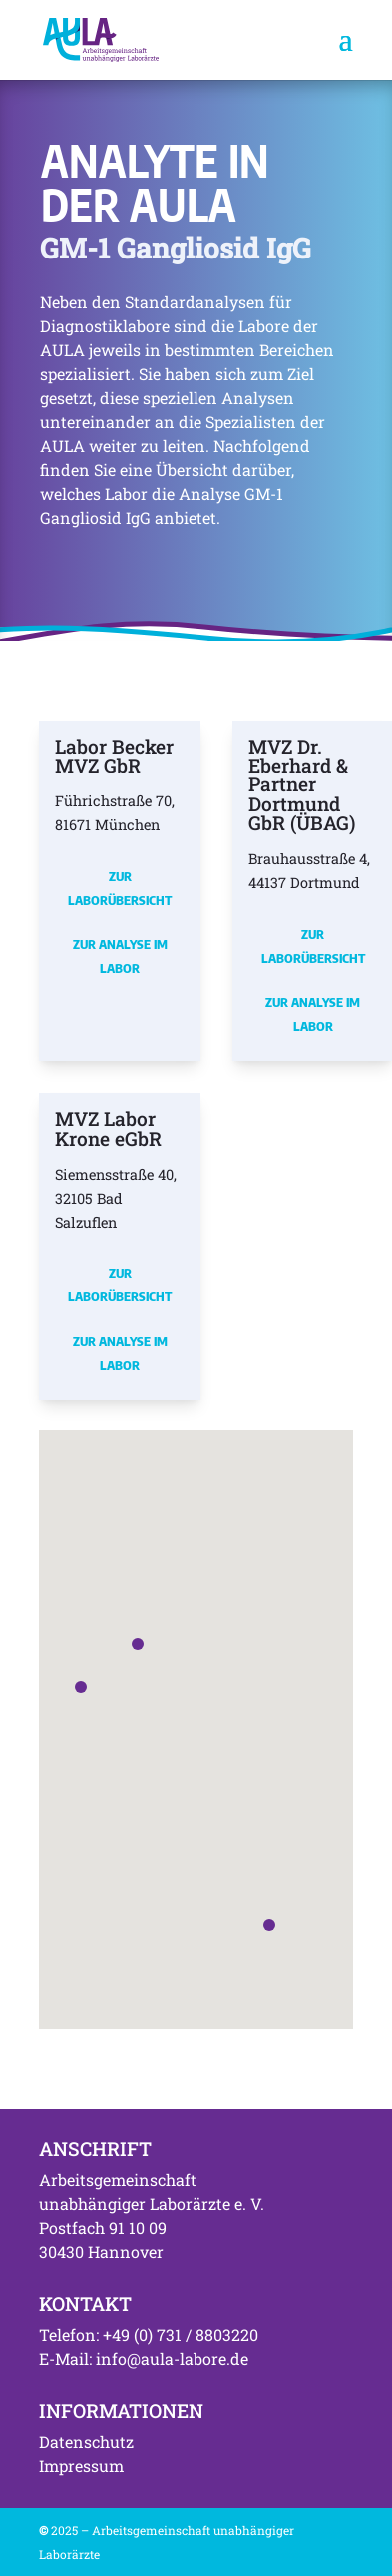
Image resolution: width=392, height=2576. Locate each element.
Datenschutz (86, 2441)
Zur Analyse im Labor (120, 956)
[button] (81, 1687)
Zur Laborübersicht (120, 888)
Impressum (81, 2465)
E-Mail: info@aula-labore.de (143, 2358)
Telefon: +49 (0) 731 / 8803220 (148, 2334)
